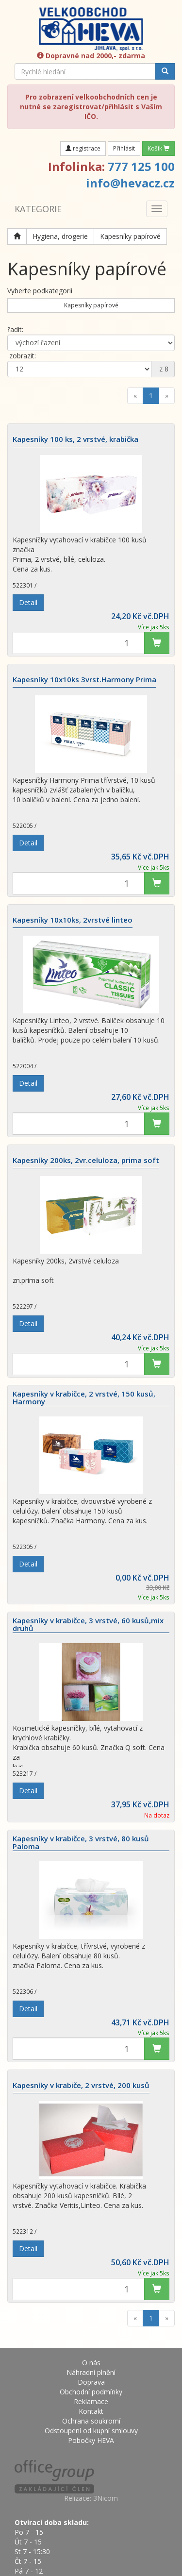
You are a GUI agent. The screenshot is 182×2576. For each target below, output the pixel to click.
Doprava (91, 2382)
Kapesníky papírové (130, 236)
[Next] (167, 395)
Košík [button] (158, 148)
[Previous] (135, 395)
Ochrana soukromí (91, 2420)
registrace (83, 148)
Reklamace (91, 2401)
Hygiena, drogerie (60, 236)
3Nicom (105, 2498)
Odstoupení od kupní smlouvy (91, 2430)
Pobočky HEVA (91, 2440)
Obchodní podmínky (91, 2391)
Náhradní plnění (91, 2372)
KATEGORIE (38, 209)
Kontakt (91, 2411)
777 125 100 (141, 166)
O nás (91, 2362)
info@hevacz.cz (130, 183)
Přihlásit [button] (124, 148)
